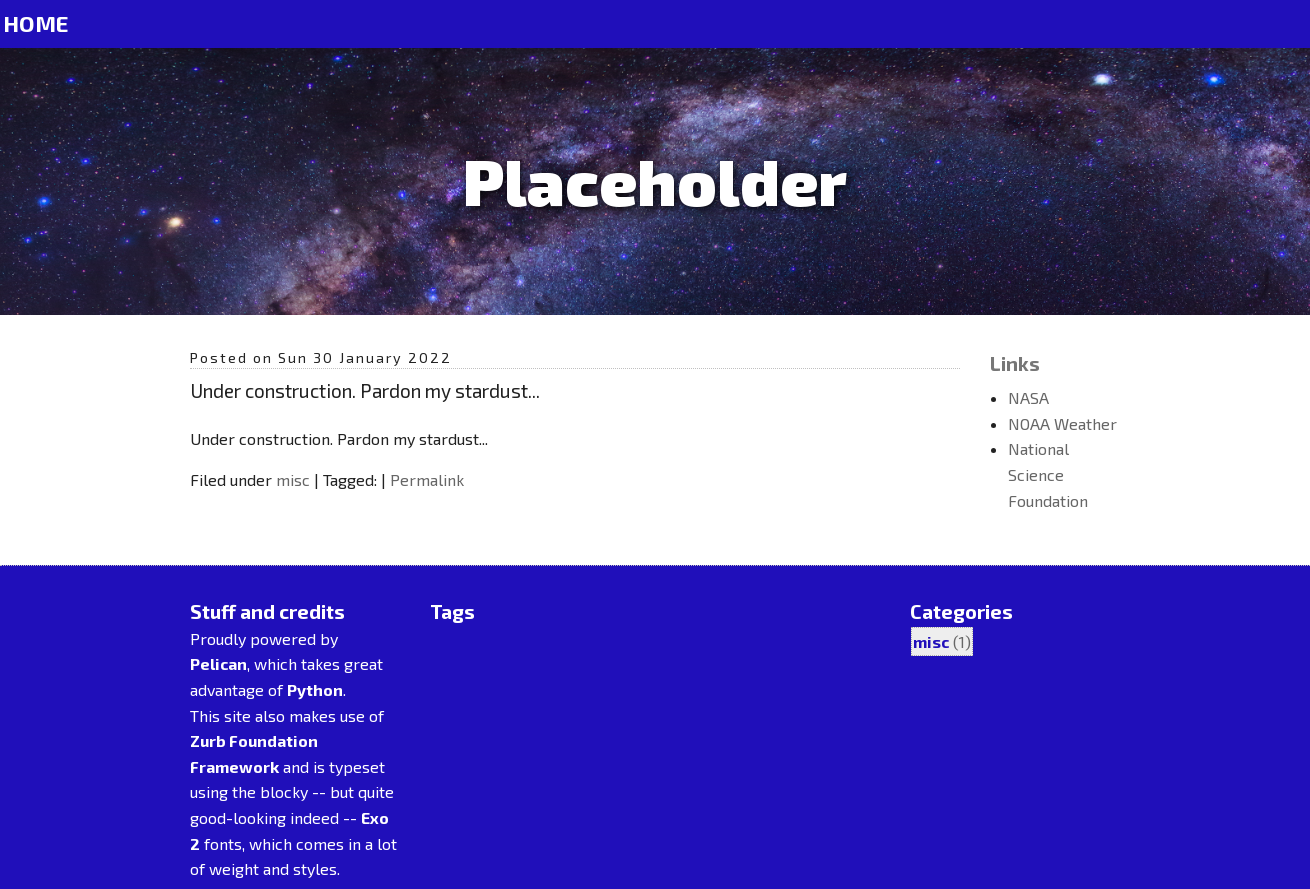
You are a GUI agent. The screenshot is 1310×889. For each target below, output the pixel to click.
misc (293, 479)
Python (315, 689)
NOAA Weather (1062, 423)
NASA (1028, 397)
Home (35, 23)
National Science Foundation (1048, 474)
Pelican (218, 663)
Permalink (427, 479)
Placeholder (655, 180)
